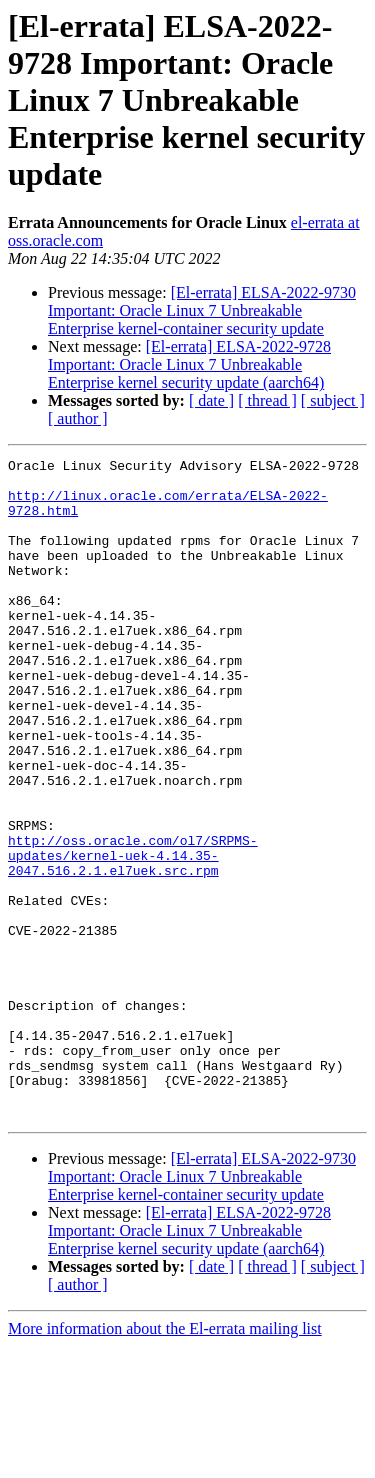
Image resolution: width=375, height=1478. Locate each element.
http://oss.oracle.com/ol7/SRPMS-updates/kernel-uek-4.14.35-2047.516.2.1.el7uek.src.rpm (133, 936)
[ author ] (78, 418)
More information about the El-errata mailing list (165, 1460)
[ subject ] (333, 400)
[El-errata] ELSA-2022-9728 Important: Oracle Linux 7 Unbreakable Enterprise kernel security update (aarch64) (189, 364)
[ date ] (211, 400)
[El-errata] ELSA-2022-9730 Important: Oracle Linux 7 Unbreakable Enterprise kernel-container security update (202, 310)
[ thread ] (267, 400)
